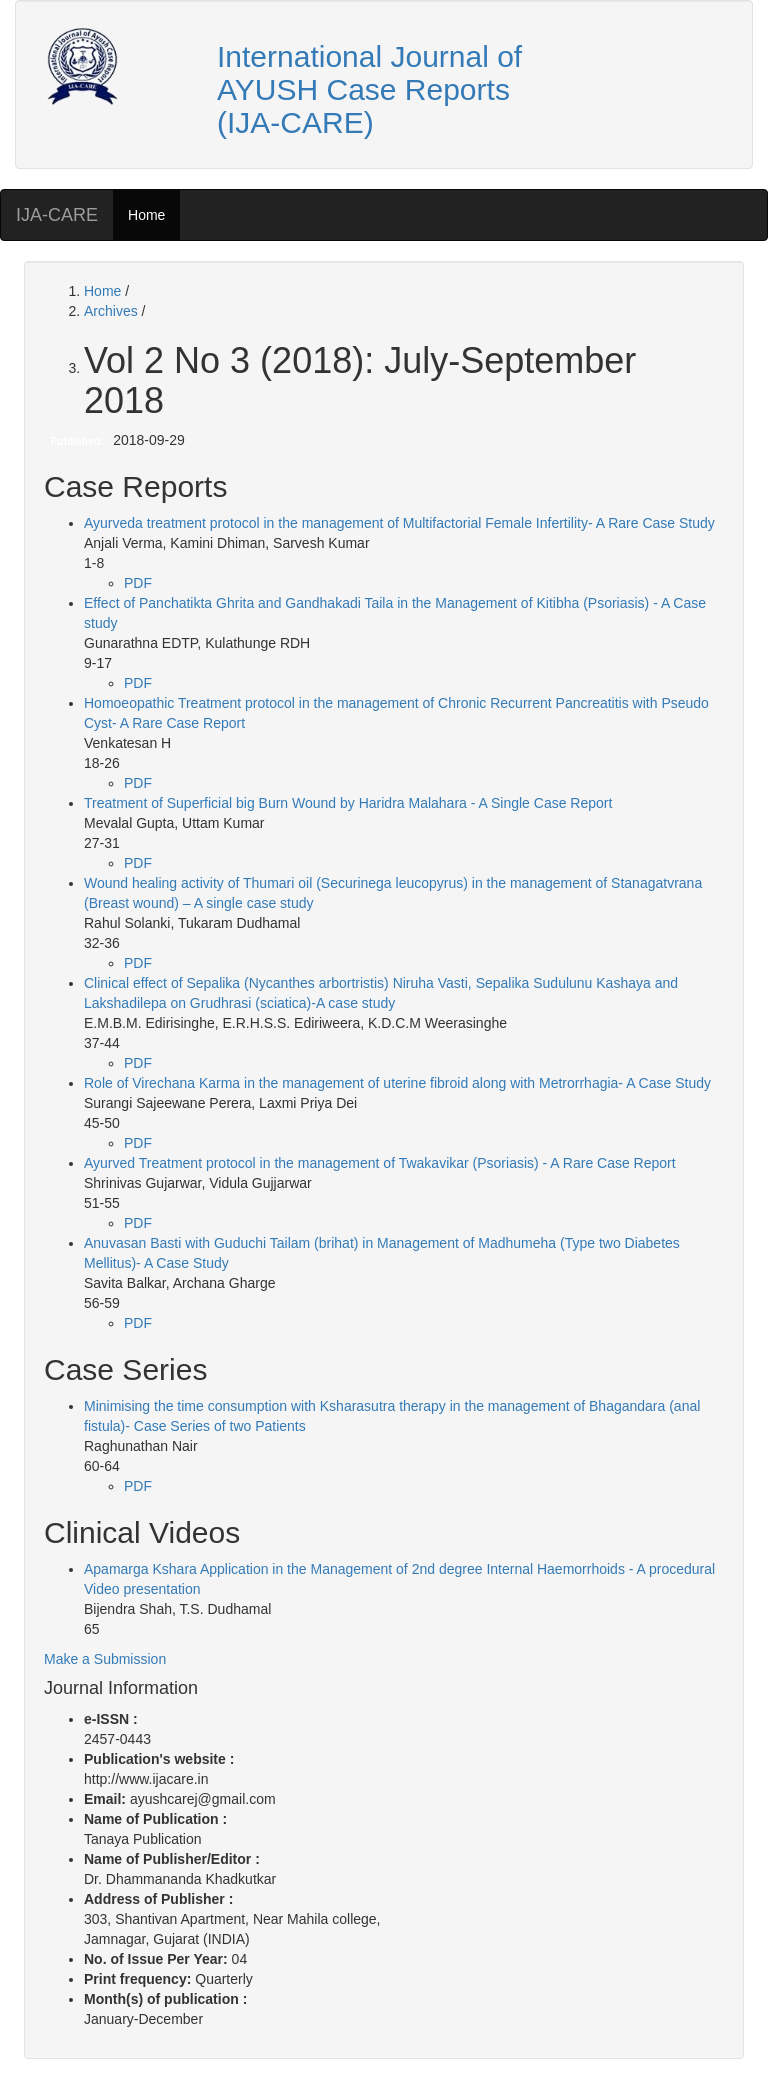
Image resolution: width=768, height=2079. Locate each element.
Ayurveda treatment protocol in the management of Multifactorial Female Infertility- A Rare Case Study (399, 523)
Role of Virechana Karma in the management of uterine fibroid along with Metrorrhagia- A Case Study (397, 1083)
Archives (113, 311)
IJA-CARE (57, 215)
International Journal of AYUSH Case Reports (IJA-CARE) (369, 89)
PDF (138, 583)
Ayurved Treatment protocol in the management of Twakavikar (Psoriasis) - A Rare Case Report (380, 1163)
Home (146, 215)
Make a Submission (105, 1659)
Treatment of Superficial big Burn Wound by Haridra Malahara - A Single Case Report (348, 803)
